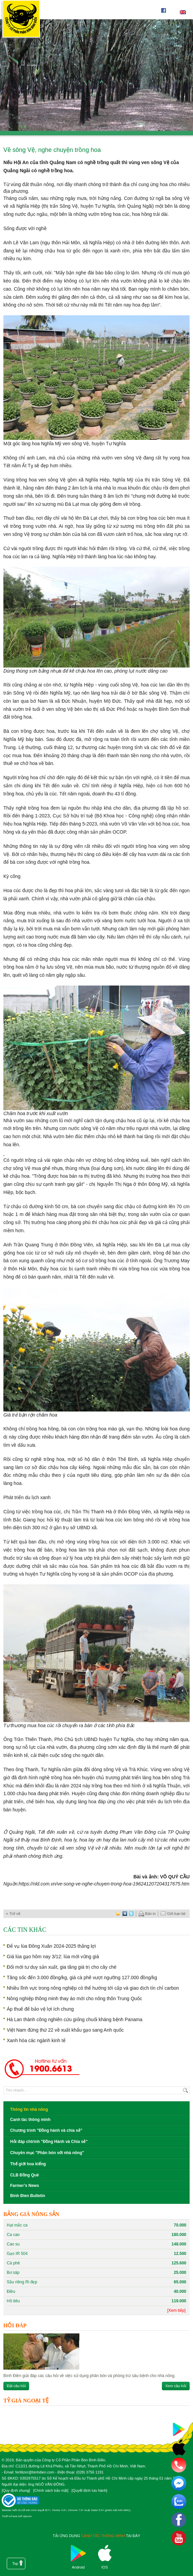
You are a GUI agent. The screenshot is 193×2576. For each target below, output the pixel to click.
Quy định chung (16, 2490)
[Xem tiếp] (176, 2310)
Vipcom (27, 2516)
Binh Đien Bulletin (27, 2195)
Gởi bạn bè (173, 1914)
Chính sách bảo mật (50, 2490)
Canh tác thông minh (30, 2119)
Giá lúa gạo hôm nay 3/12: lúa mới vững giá (53, 1956)
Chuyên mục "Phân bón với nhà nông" (47, 2152)
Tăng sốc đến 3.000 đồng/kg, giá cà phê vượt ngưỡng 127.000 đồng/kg (82, 1977)
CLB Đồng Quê (24, 2175)
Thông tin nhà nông (29, 2109)
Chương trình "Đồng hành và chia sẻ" (46, 2130)
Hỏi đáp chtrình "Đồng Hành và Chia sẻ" (49, 2141)
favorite (118, 1913)
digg (124, 1913)
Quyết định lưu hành (89, 2490)
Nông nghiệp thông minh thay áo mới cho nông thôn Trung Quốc (74, 1998)
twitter (131, 1913)
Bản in (147, 1914)
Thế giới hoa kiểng (28, 2164)
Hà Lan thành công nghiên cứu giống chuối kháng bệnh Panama (74, 2019)
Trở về (14, 1914)
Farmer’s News (24, 2185)
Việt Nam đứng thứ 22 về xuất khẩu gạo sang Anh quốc (65, 2030)
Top (15, 2563)
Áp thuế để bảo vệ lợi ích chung (40, 2009)
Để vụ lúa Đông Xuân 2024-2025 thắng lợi (51, 1946)
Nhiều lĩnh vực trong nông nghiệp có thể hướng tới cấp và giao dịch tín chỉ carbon (93, 1988)
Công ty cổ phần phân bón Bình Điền (21, 20)
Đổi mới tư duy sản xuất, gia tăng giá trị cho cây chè (62, 1967)
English (183, 12)
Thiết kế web (9, 2516)
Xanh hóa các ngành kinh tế (36, 2040)
